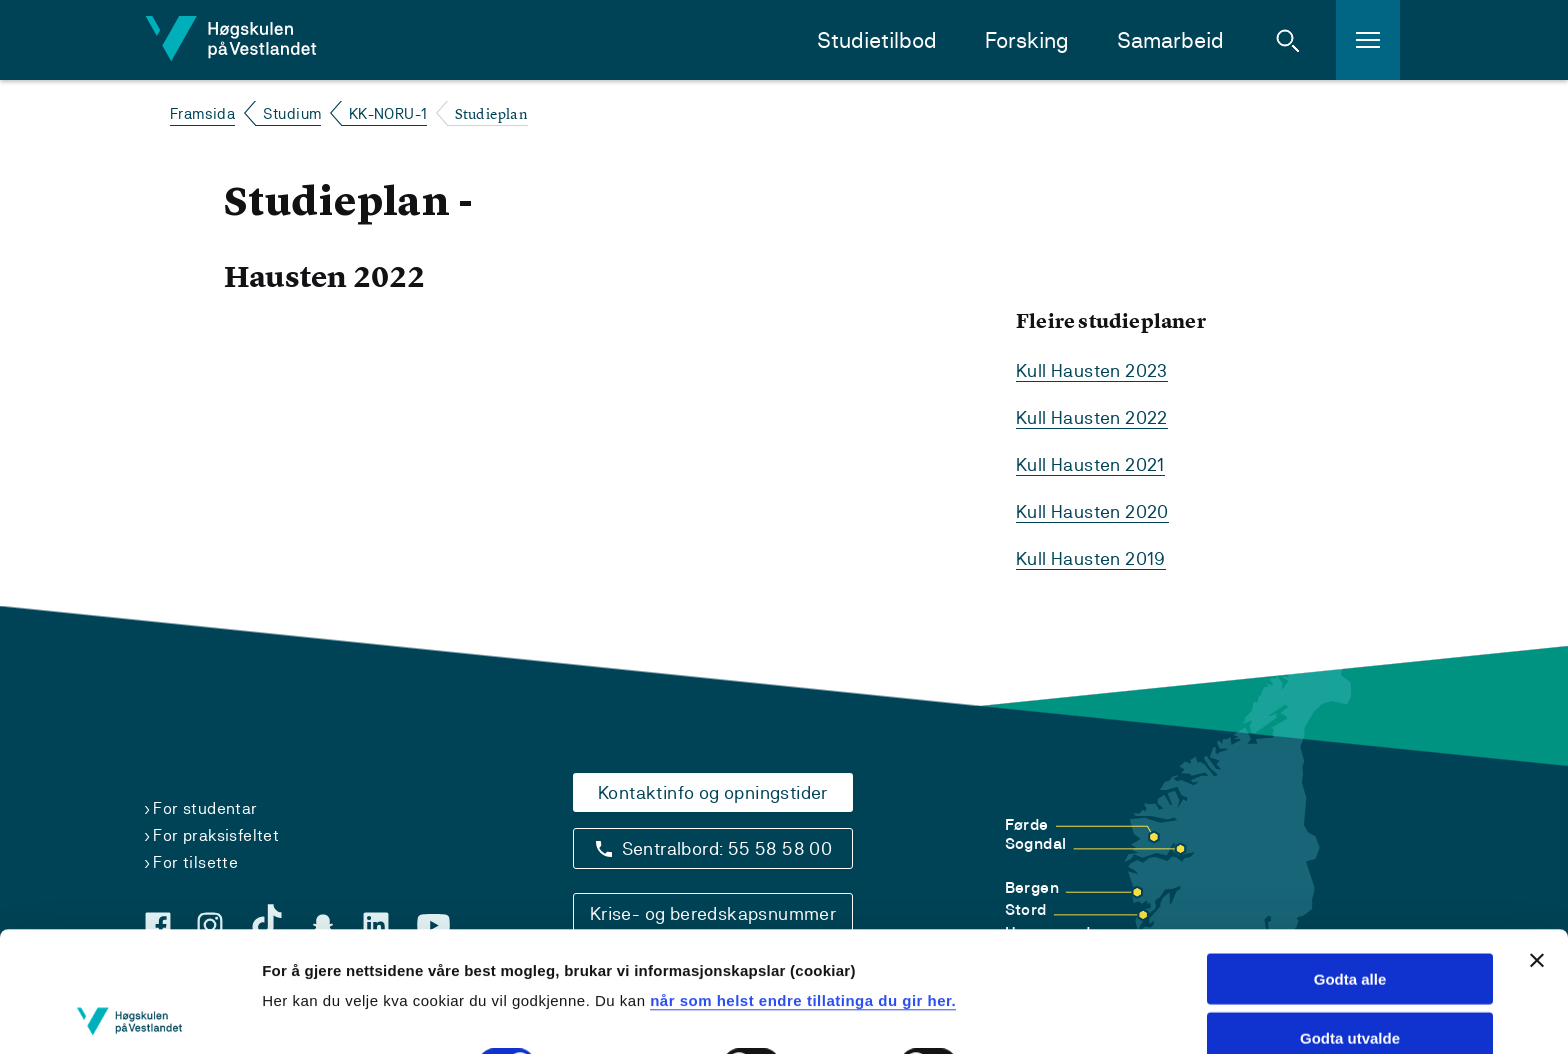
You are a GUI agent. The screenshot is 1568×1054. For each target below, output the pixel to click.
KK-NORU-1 (388, 113)
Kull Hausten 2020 (1092, 511)
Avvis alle (1350, 976)
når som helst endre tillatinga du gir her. (803, 880)
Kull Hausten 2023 (1092, 370)
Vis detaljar (302, 1014)
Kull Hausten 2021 (1090, 464)
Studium (292, 113)
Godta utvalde (1350, 917)
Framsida (202, 113)
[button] (1288, 40)
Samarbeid (1170, 40)
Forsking (1027, 40)
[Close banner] (1537, 840)
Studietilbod (877, 40)
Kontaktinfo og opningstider (713, 792)
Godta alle (1350, 858)
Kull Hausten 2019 (1091, 558)
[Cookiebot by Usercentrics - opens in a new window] (129, 1015)
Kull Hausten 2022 (1092, 417)
